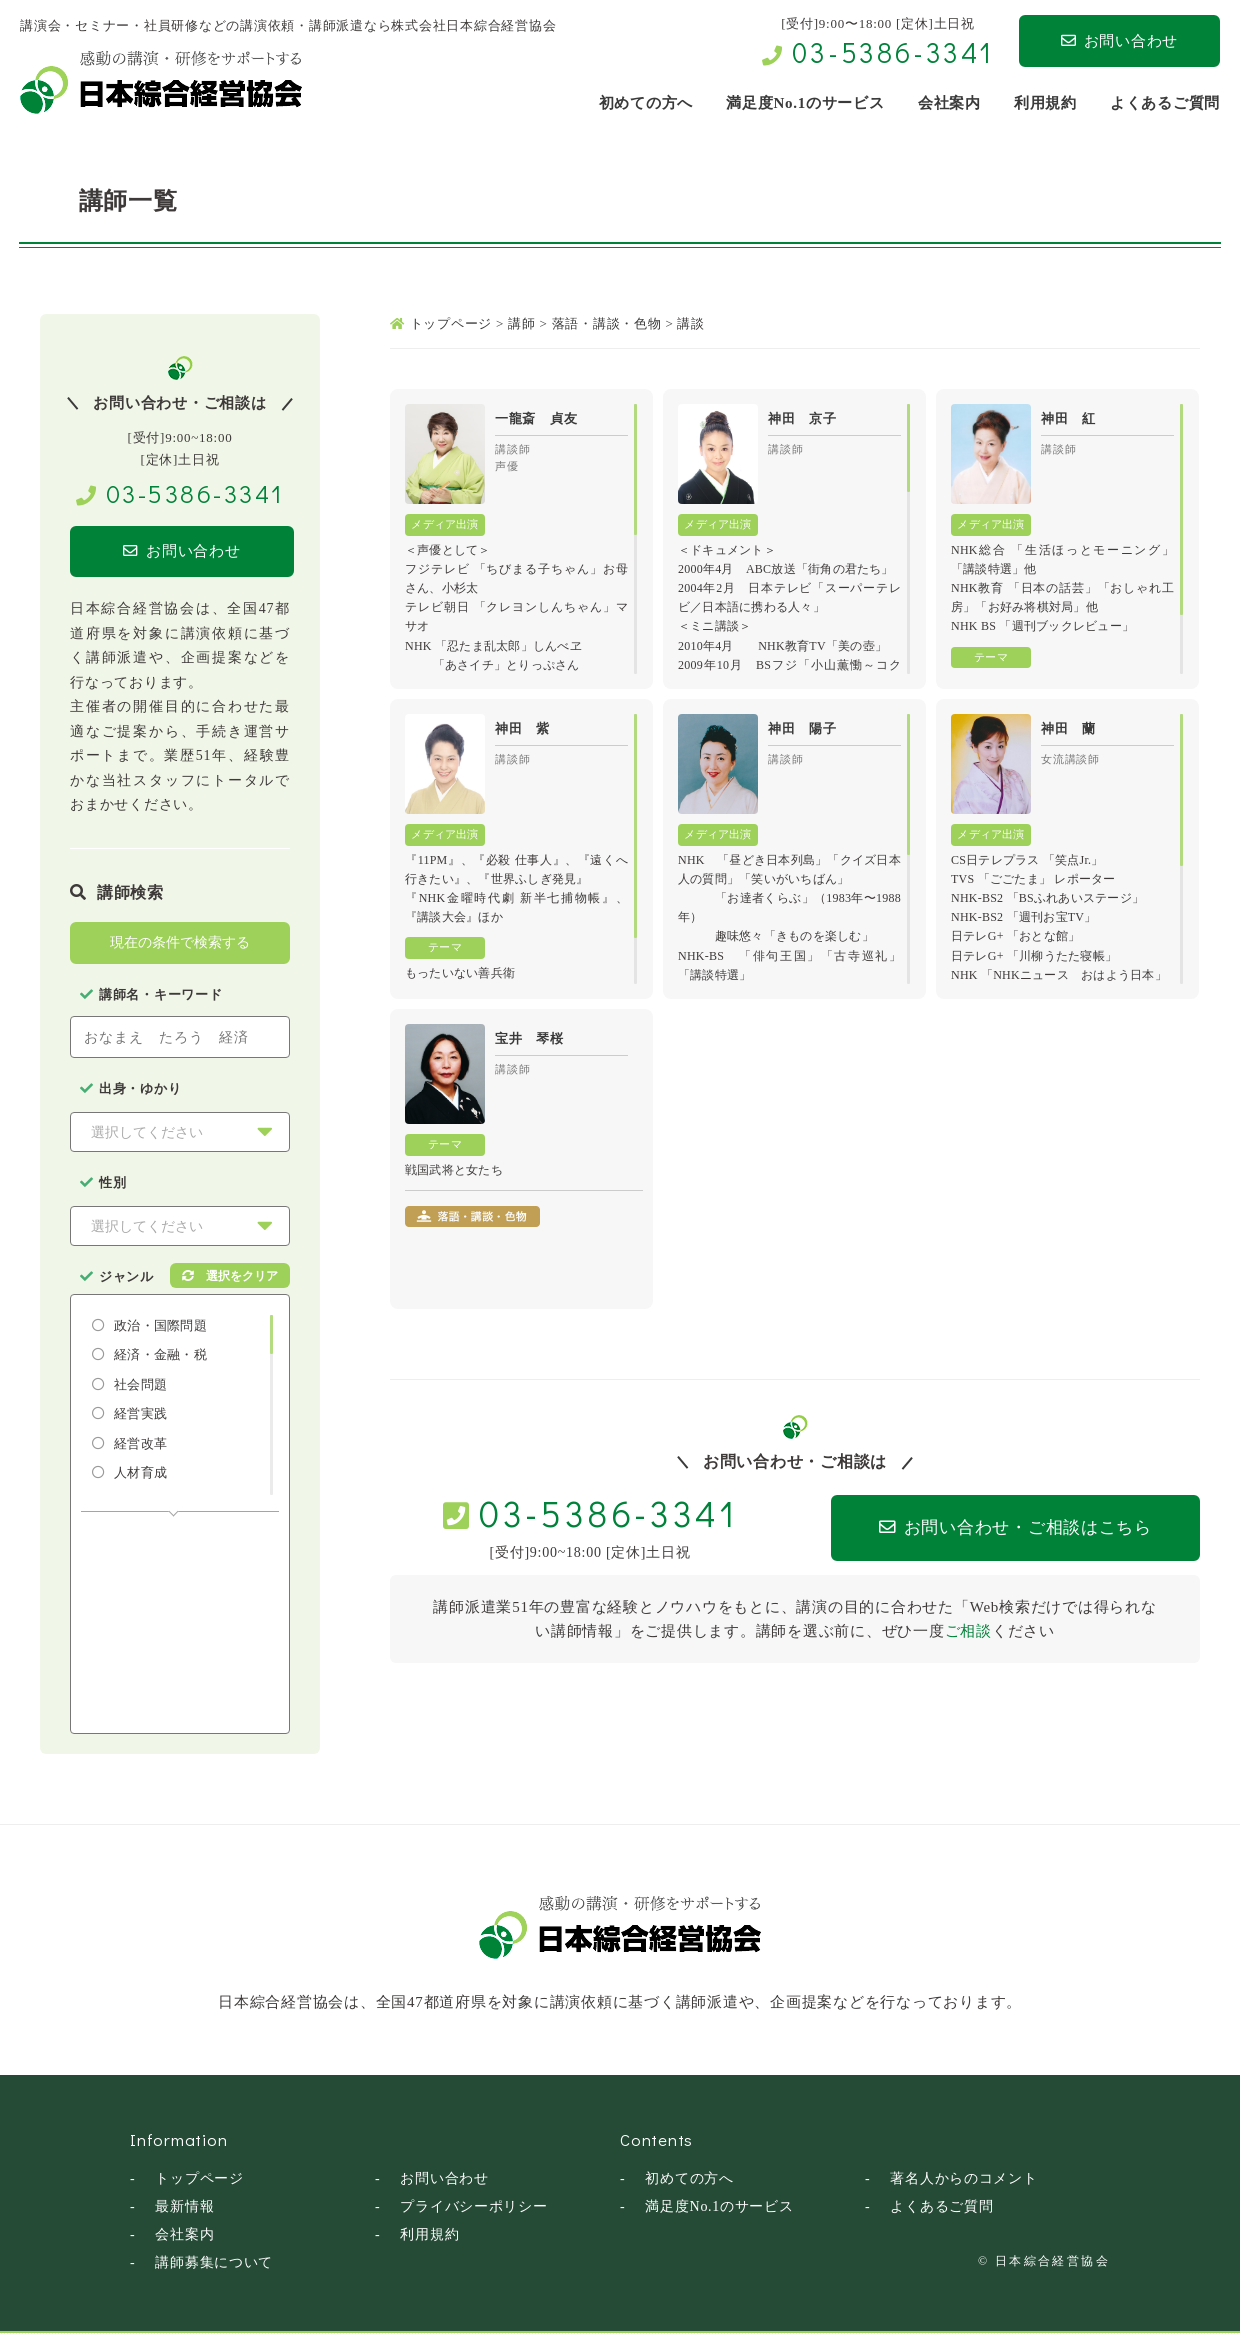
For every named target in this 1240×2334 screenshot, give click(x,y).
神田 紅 (1068, 418)
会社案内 (184, 2235)
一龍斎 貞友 (536, 418)
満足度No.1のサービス (719, 2207)
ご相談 (968, 1631)
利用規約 (429, 2235)
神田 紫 (522, 728)
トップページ (199, 2179)
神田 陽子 (802, 728)
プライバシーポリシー (474, 2207)
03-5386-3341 (893, 52)
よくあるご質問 (941, 2207)
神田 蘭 (1068, 728)
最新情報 (184, 2207)
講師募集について (214, 2263)
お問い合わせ (1119, 41)
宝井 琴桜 (529, 1038)
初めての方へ (689, 2179)
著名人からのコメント (964, 2179)
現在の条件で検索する (180, 943)
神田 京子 (802, 418)
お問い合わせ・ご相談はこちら (1001, 1528)
